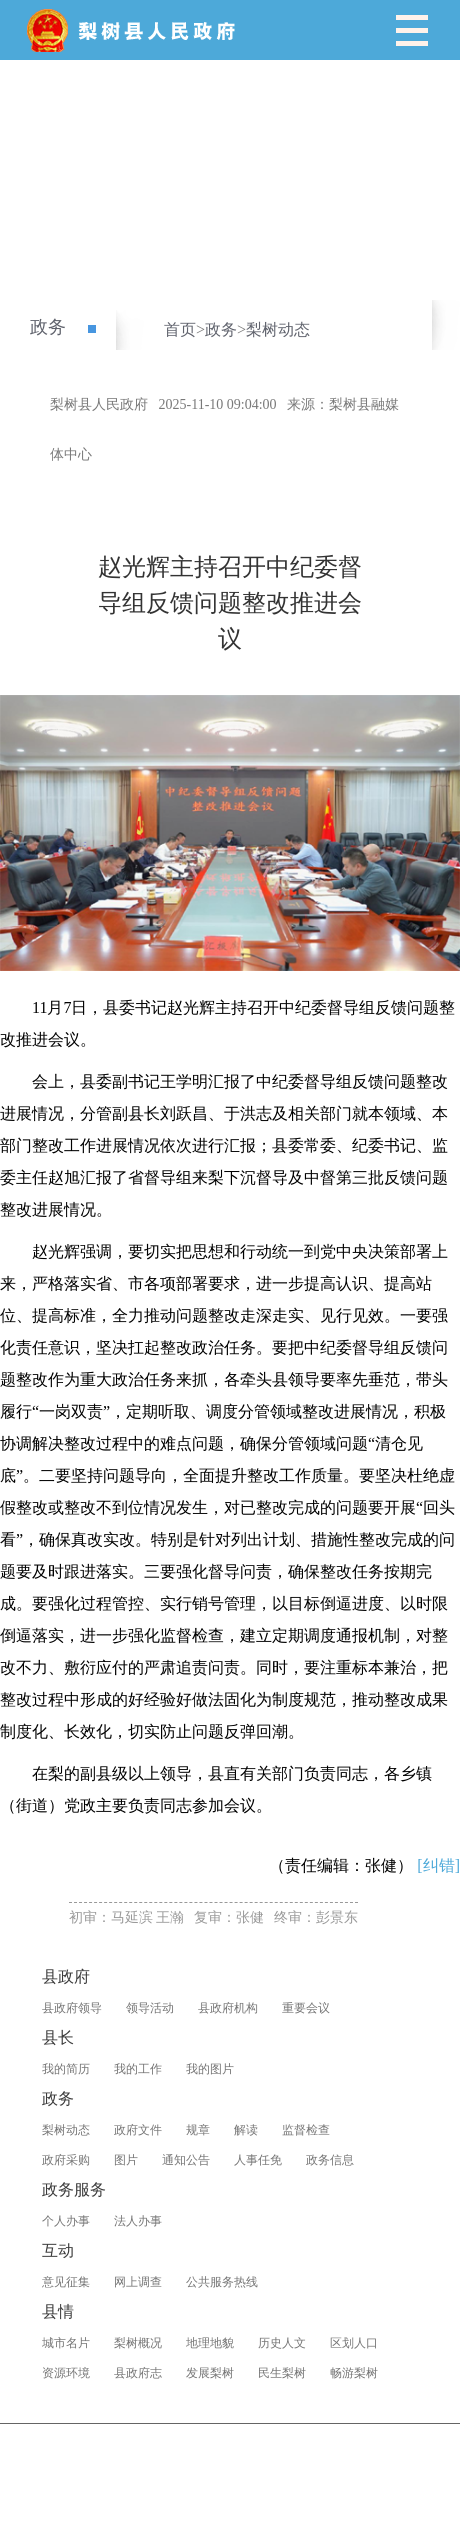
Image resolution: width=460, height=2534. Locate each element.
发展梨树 (210, 2373)
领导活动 (150, 2008)
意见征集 (66, 2282)
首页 (180, 329)
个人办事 (66, 2221)
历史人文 (282, 2343)
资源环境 (66, 2373)
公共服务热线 (222, 2282)
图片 (126, 2160)
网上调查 (138, 2282)
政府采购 (66, 2160)
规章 (198, 2130)
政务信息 (330, 2160)
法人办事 (138, 2221)
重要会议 (306, 2008)
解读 (246, 2130)
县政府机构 (228, 2008)
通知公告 (186, 2160)
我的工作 (138, 2069)
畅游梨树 (354, 2373)
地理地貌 (210, 2343)
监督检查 (306, 2130)
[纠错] (438, 1865)
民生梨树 (282, 2373)
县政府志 (138, 2373)
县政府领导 (72, 2008)
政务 (48, 327)
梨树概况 (138, 2343)
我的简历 (66, 2069)
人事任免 (258, 2160)
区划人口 (354, 2343)
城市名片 (66, 2343)
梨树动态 (278, 329)
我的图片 (210, 2069)
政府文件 (138, 2130)
